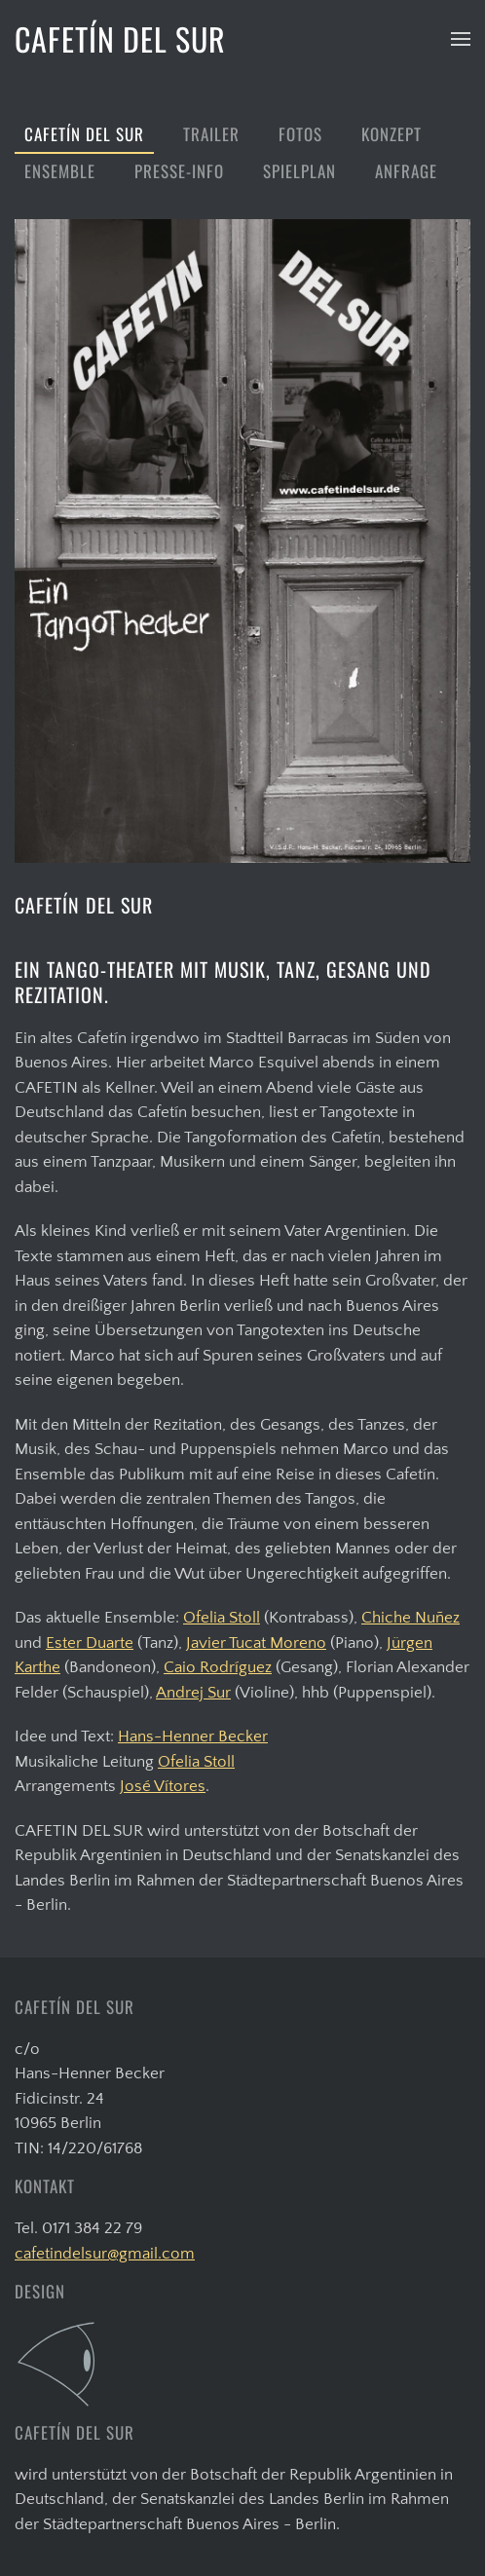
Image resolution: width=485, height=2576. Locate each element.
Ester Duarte (89, 1643)
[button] (460, 39)
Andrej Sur (193, 1692)
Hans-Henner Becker (193, 1736)
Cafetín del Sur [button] (84, 134)
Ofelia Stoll (221, 1617)
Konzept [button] (391, 134)
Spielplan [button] (299, 171)
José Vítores (162, 1786)
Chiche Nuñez (410, 1617)
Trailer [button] (211, 134)
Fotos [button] (300, 134)
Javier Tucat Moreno (256, 1643)
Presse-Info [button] (179, 171)
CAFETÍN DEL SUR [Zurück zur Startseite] (120, 38)
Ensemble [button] (59, 171)
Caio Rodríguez (218, 1667)
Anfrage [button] (406, 171)
